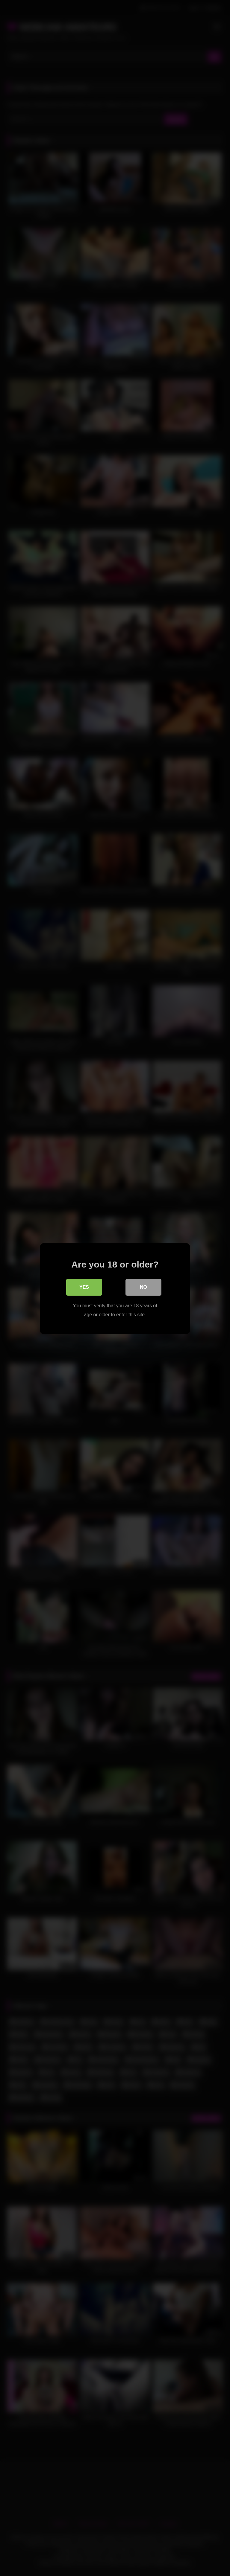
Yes (84, 1286)
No (143, 1286)
